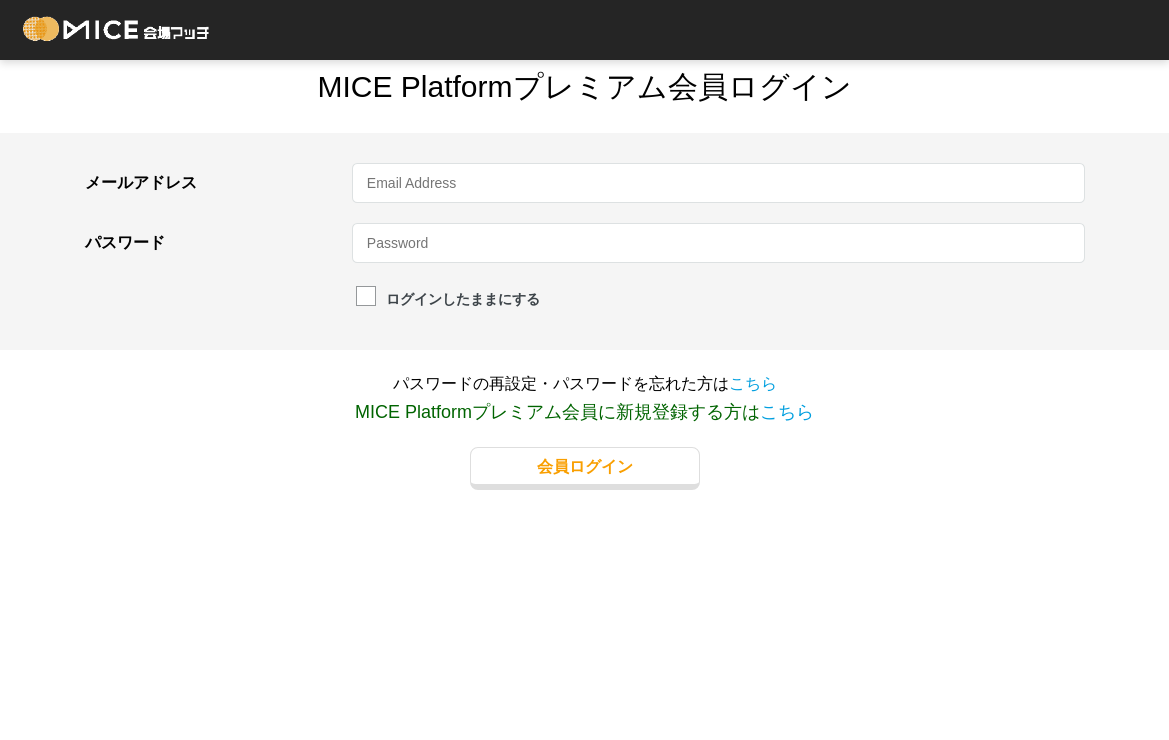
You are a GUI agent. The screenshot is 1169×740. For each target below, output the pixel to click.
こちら (753, 383)
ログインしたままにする (448, 298)
